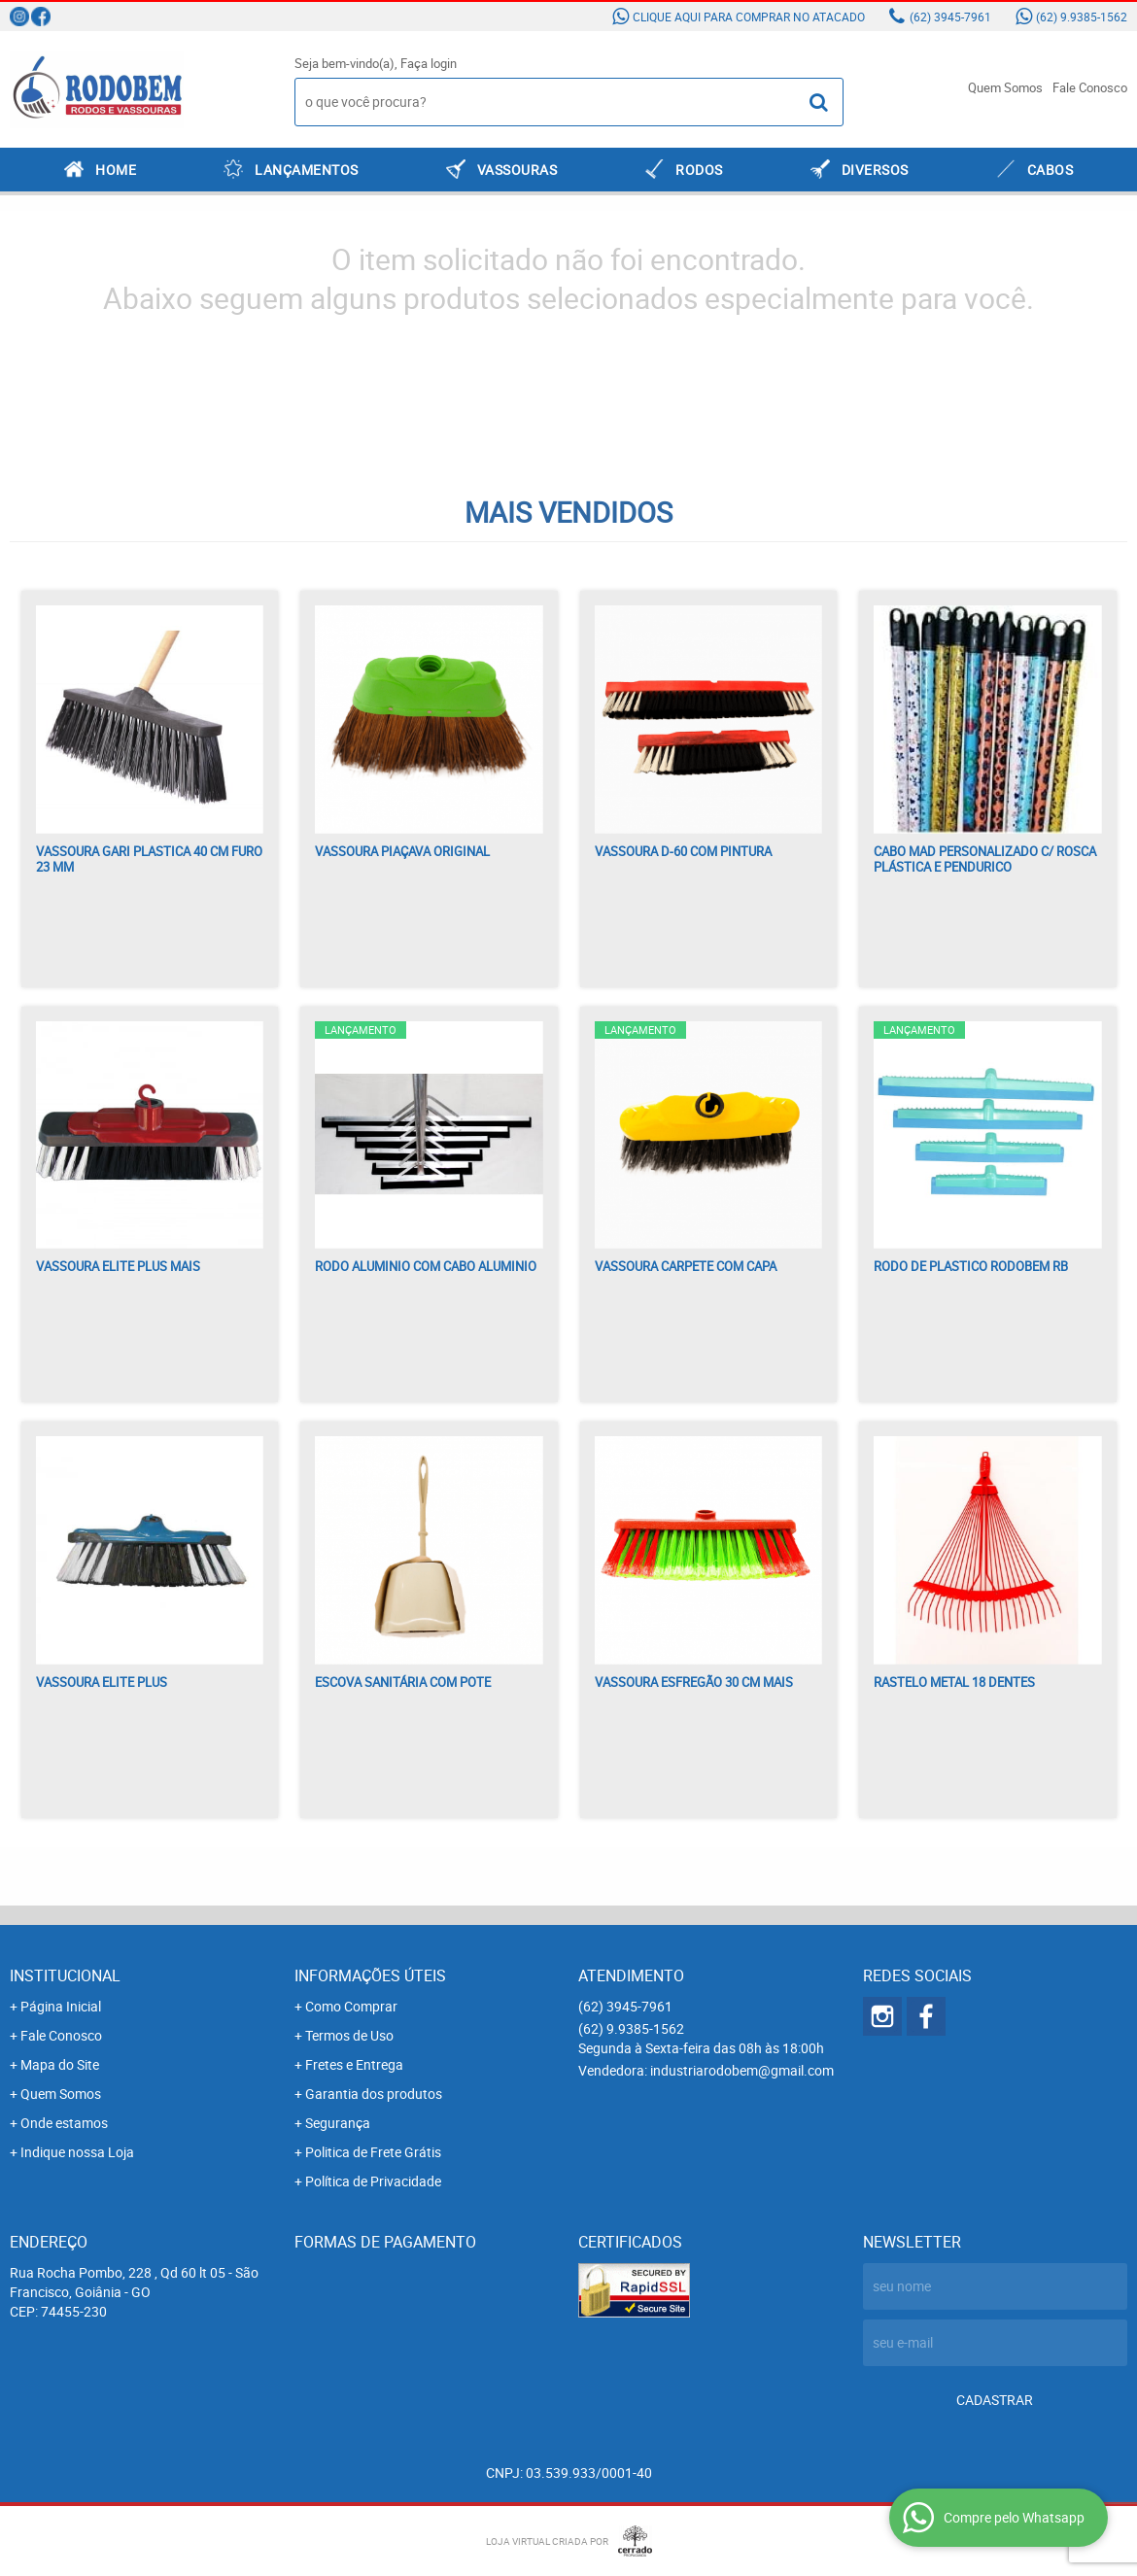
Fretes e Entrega (354, 2064)
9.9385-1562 (1081, 16)
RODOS (699, 169)
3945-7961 (950, 16)
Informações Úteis (370, 1975)
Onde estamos (64, 2122)
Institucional (65, 1975)
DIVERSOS (875, 169)
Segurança (337, 2122)
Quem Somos (1005, 87)
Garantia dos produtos (373, 2093)
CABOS (1050, 169)
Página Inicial (60, 2006)
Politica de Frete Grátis (373, 2152)
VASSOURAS (517, 169)
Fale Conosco (1089, 87)
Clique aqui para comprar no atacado (749, 16)
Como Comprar (351, 2006)
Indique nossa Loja (77, 2152)
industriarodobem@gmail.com (742, 2070)
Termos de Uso (349, 2035)
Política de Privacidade (373, 2181)
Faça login (428, 63)
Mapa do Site (59, 2064)
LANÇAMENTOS (307, 169)
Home (115, 169)
